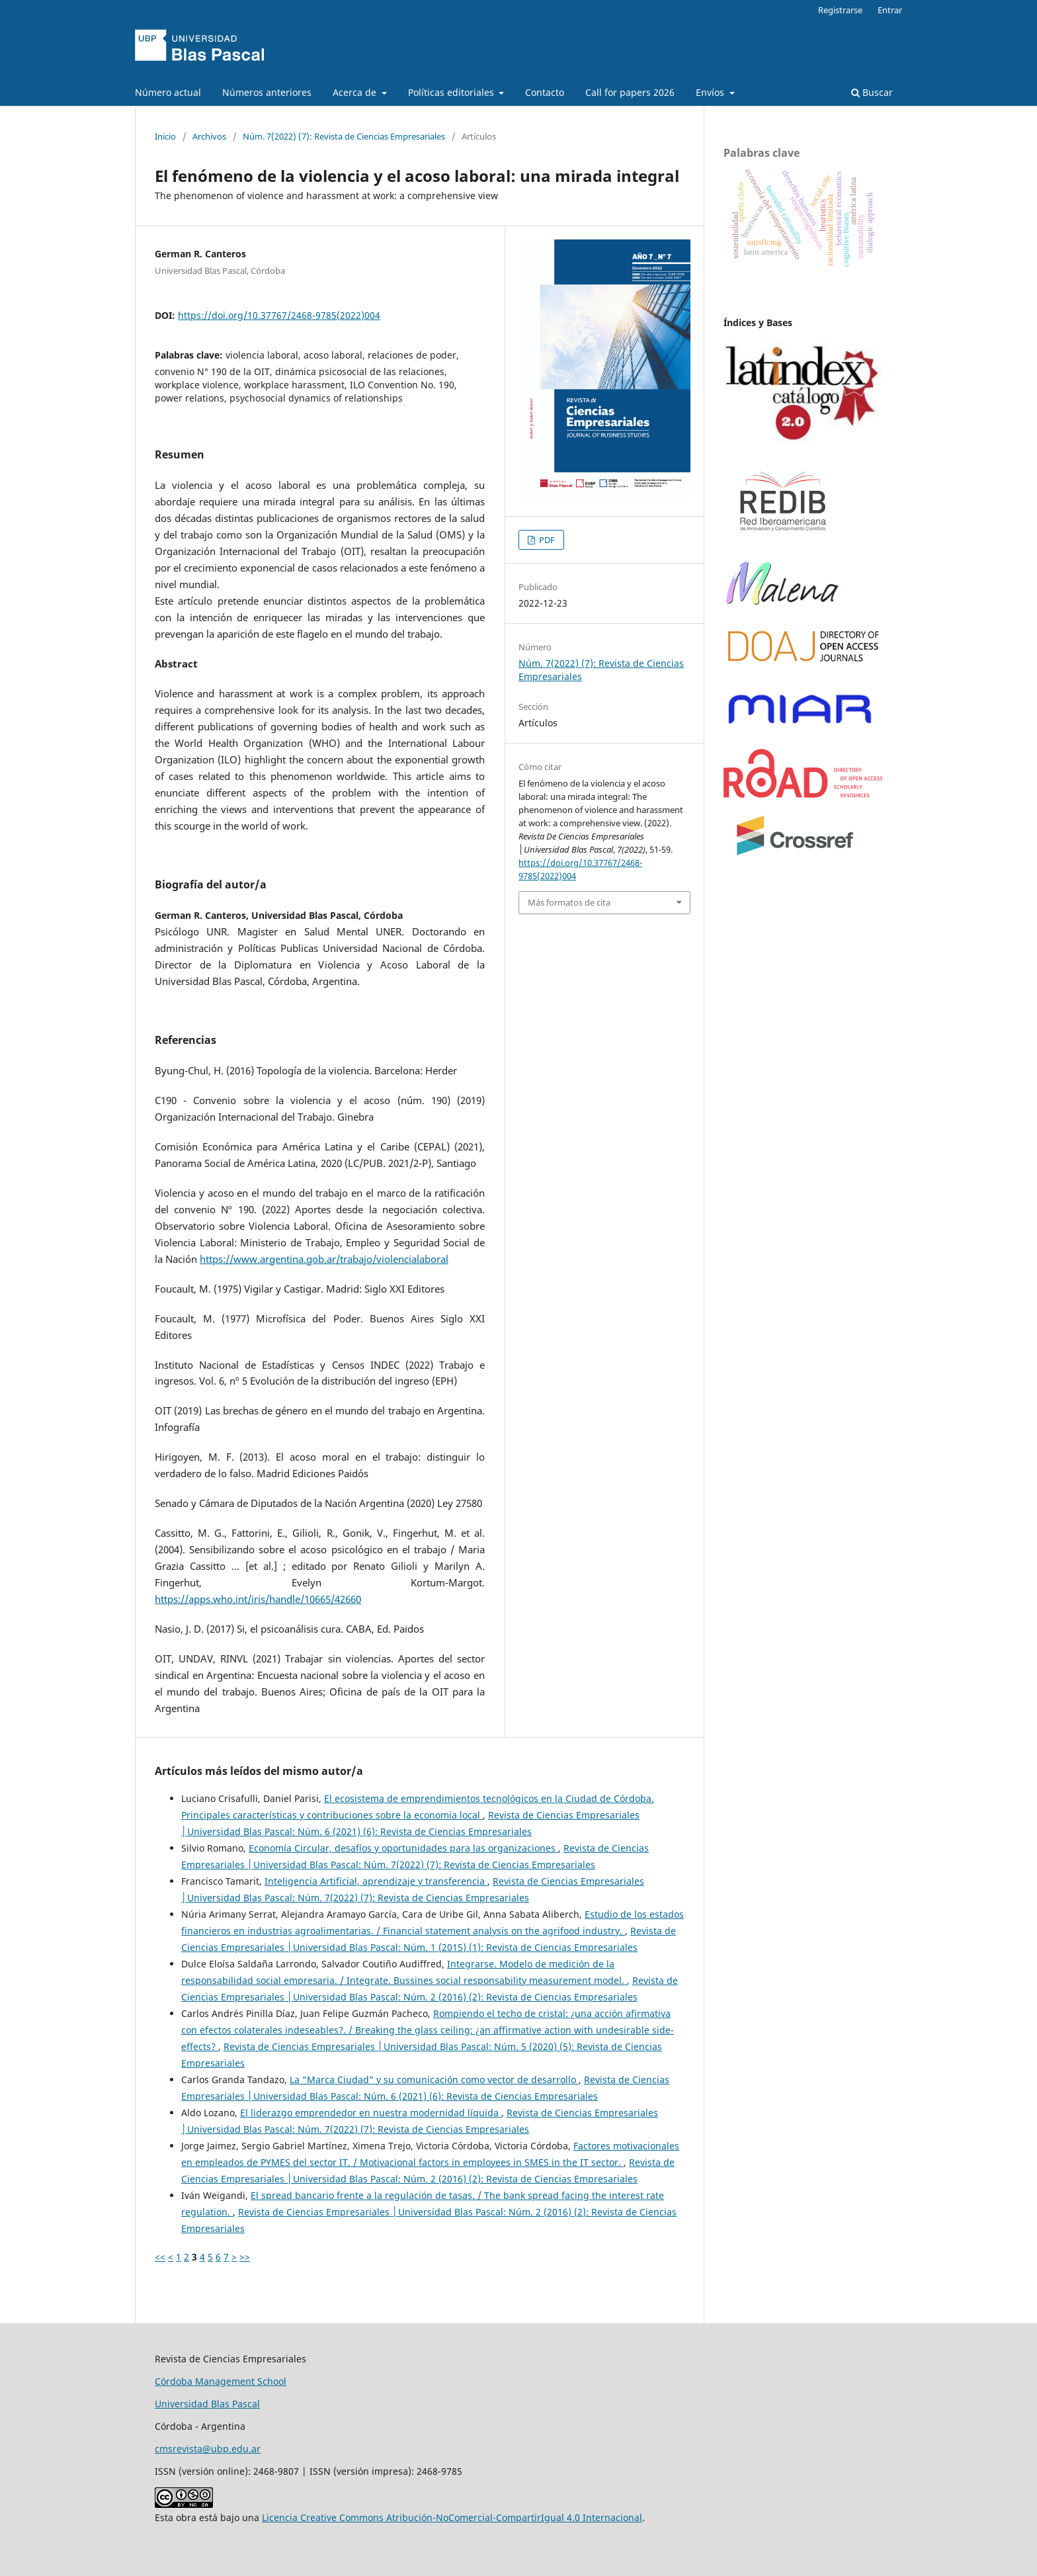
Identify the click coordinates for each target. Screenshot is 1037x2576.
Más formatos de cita (569, 902)
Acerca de (356, 92)
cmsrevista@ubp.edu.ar (208, 2448)
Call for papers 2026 (630, 92)
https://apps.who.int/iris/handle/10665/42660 (258, 1599)
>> (244, 2257)
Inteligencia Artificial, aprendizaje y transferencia (376, 1881)
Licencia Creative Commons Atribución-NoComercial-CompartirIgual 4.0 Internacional (452, 2517)
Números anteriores (266, 92)
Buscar (872, 92)
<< (160, 2257)
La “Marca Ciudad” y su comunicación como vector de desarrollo (434, 2079)
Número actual (168, 92)
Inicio (165, 136)
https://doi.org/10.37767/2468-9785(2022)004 (279, 315)
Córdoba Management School (220, 2381)
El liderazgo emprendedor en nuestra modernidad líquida (370, 2112)
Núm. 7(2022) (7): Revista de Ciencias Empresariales (344, 136)
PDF (546, 540)
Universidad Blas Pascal (207, 2403)
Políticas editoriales (452, 92)
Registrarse (840, 10)
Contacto (544, 92)
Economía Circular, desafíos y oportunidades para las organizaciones (403, 1848)
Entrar (890, 10)
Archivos (209, 136)
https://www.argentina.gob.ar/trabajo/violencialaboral (324, 1259)
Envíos (711, 92)
